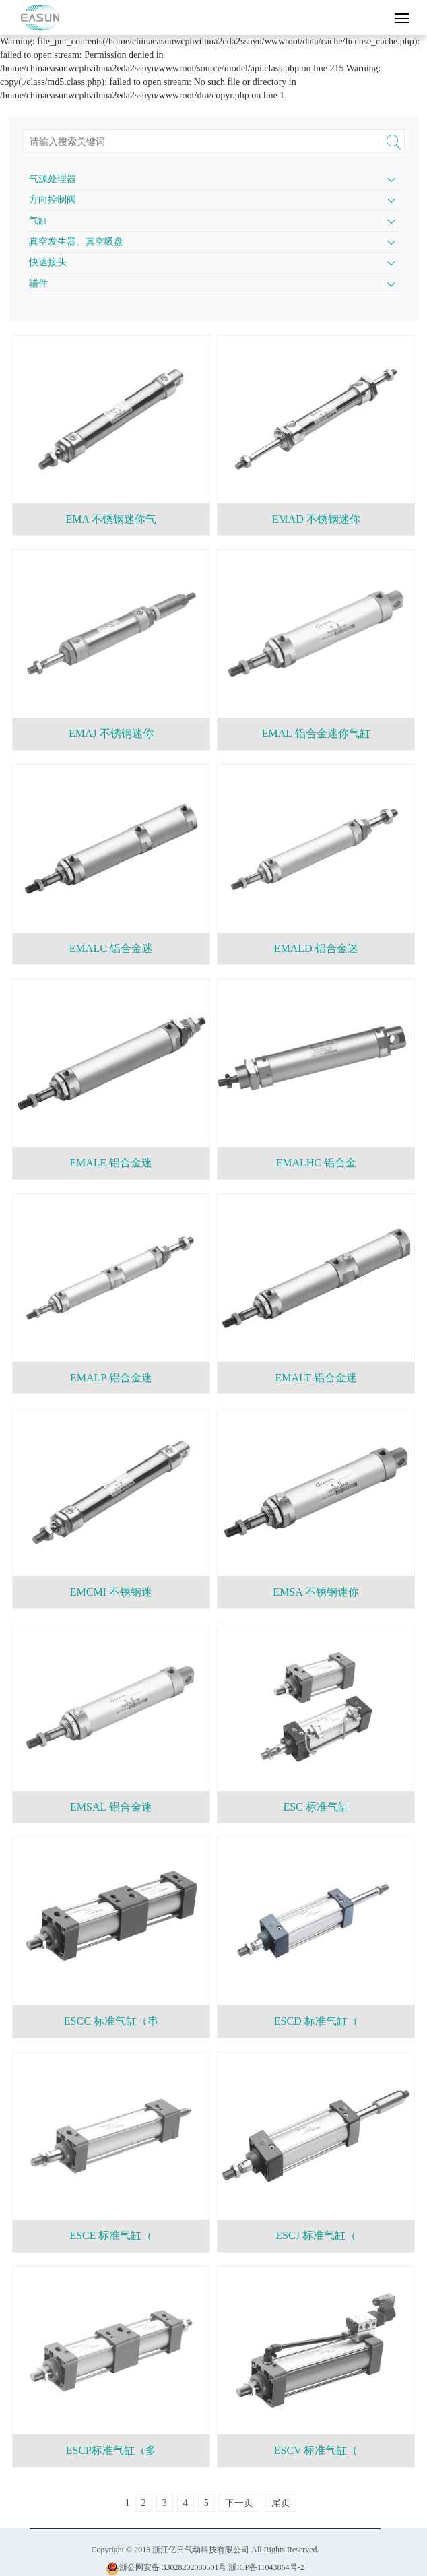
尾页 (280, 2503)
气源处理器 (52, 179)
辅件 (38, 283)
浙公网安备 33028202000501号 (166, 2567)
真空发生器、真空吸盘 (76, 242)
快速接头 (48, 262)
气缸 (38, 221)
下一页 (239, 2503)
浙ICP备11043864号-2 (266, 2567)
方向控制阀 (52, 200)
